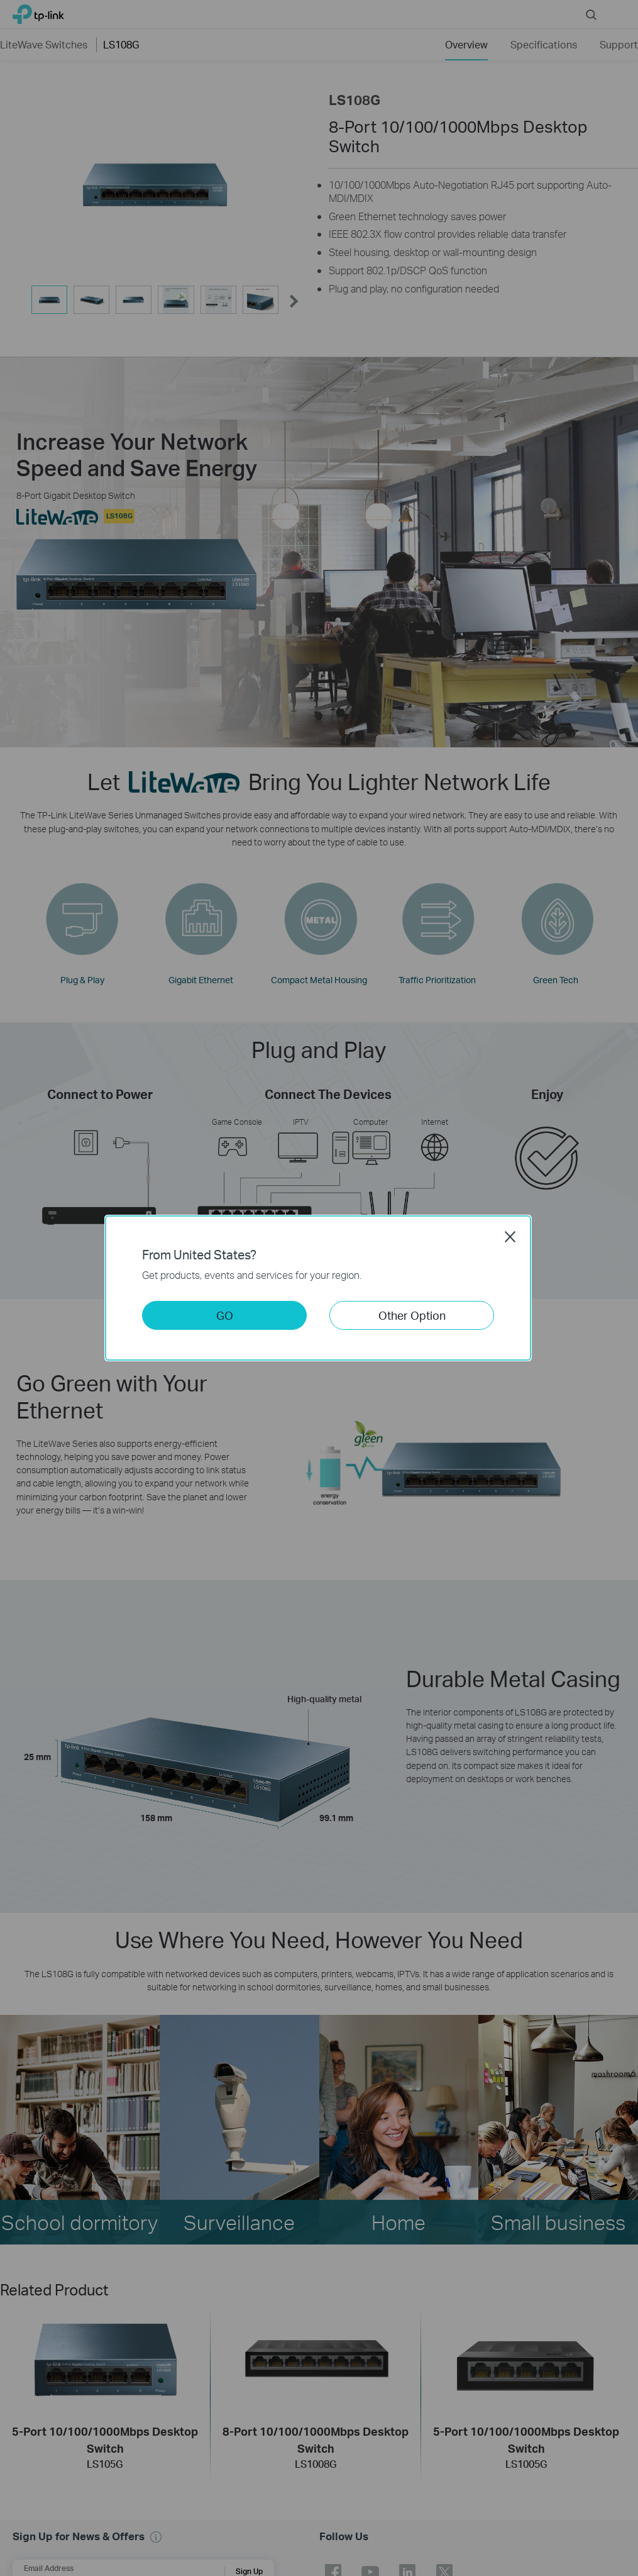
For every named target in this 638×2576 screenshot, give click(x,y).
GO (224, 1315)
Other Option (412, 1315)
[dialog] (319, 1288)
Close (510, 1237)
